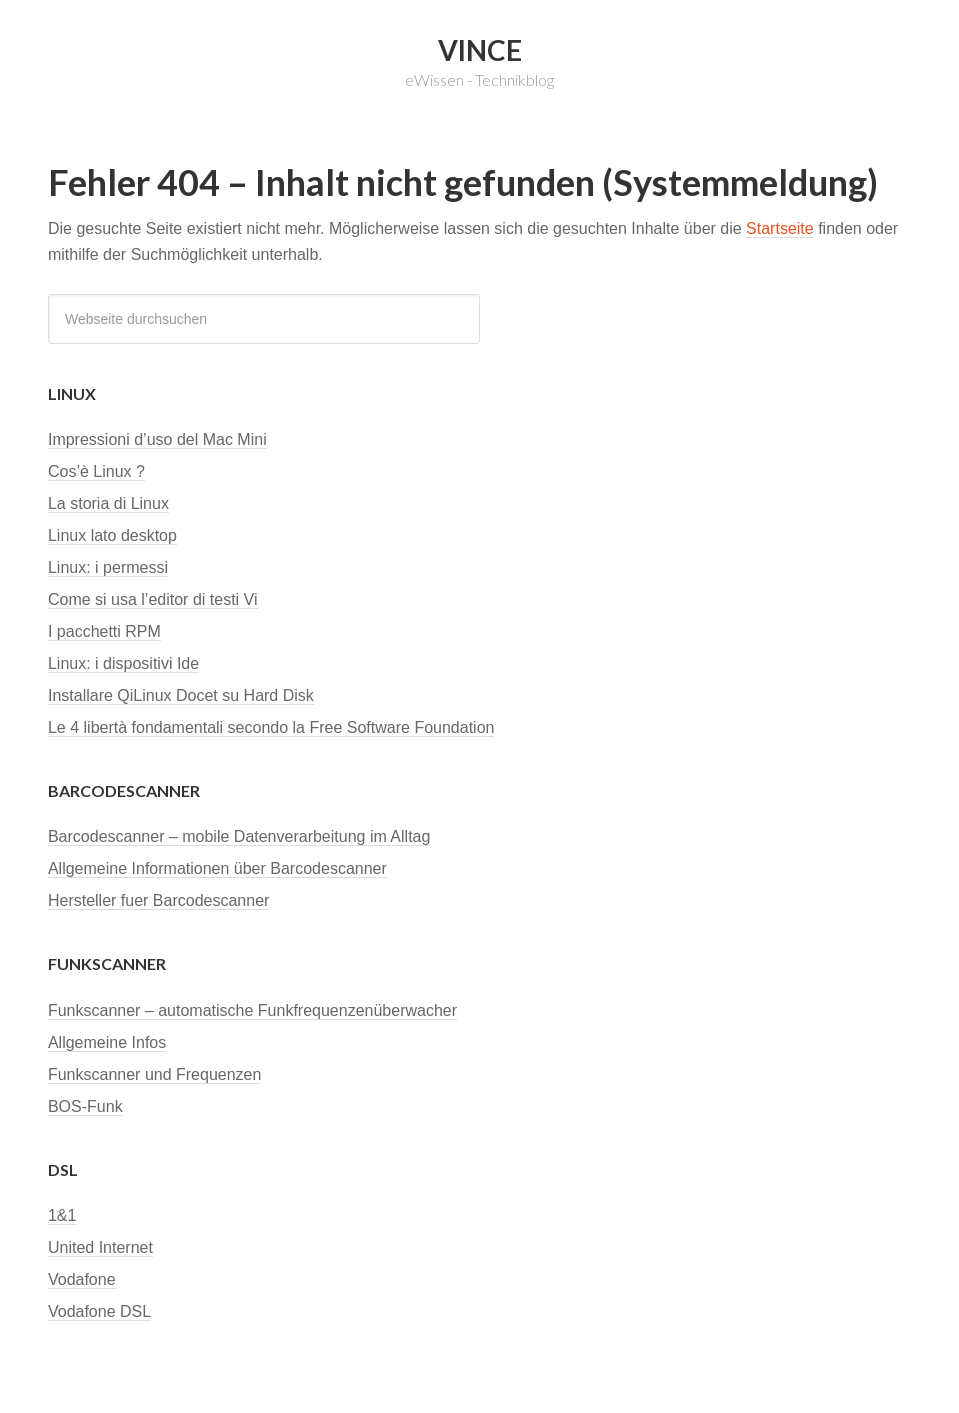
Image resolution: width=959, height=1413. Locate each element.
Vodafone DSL (99, 1311)
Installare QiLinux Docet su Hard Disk (181, 695)
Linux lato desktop (112, 535)
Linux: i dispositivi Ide (123, 663)
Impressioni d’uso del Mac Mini (157, 439)
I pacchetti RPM (104, 631)
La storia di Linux (108, 503)
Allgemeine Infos (107, 1042)
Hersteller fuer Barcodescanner (158, 900)
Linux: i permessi (108, 567)
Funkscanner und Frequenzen (154, 1074)
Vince (480, 50)
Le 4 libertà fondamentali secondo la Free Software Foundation (271, 727)
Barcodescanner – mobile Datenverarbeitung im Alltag (239, 836)
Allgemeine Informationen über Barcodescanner (217, 868)
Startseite (780, 228)
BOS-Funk (85, 1106)
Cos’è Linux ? (96, 471)
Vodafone (82, 1279)
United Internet (100, 1247)
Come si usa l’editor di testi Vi (153, 599)
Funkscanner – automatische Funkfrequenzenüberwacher (252, 1010)
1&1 (62, 1215)
